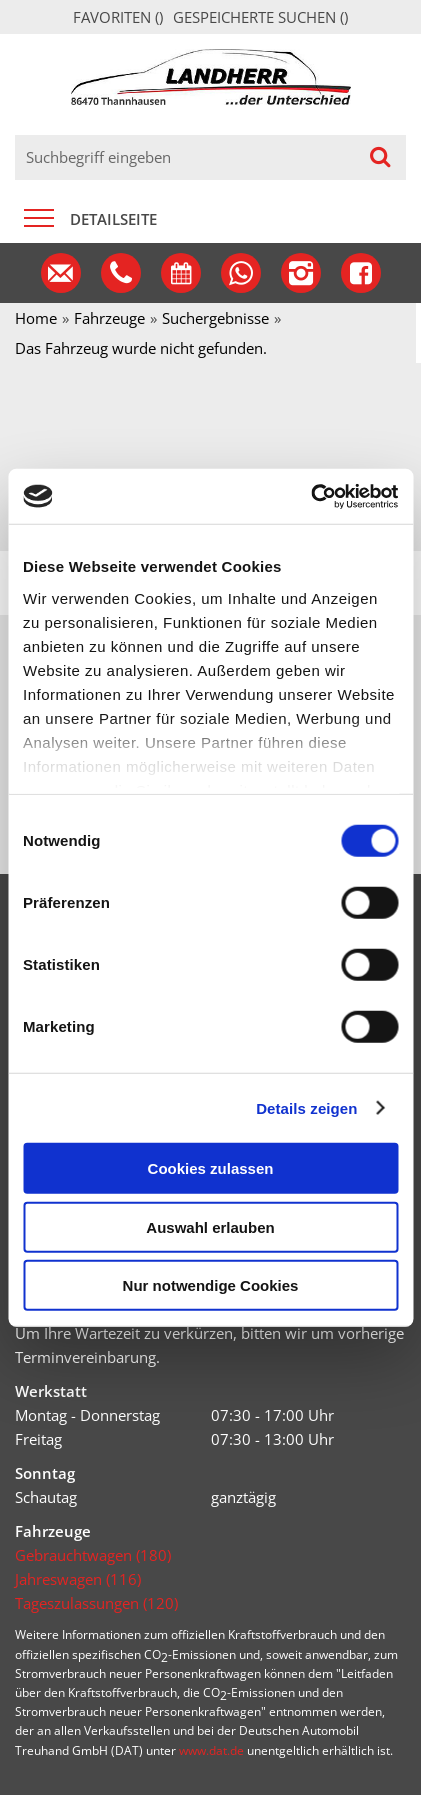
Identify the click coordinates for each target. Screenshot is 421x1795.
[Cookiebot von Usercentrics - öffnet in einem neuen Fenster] (310, 496)
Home (36, 318)
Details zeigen (306, 1107)
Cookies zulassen (211, 1168)
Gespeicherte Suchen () (260, 17)
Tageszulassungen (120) (96, 1603)
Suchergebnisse (215, 318)
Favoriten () (118, 17)
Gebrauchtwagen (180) (93, 1555)
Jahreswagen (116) (78, 1579)
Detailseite (113, 219)
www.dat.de (211, 1750)
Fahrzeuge (109, 318)
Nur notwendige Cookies (211, 1285)
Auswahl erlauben (210, 1226)
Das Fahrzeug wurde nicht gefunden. (141, 348)
